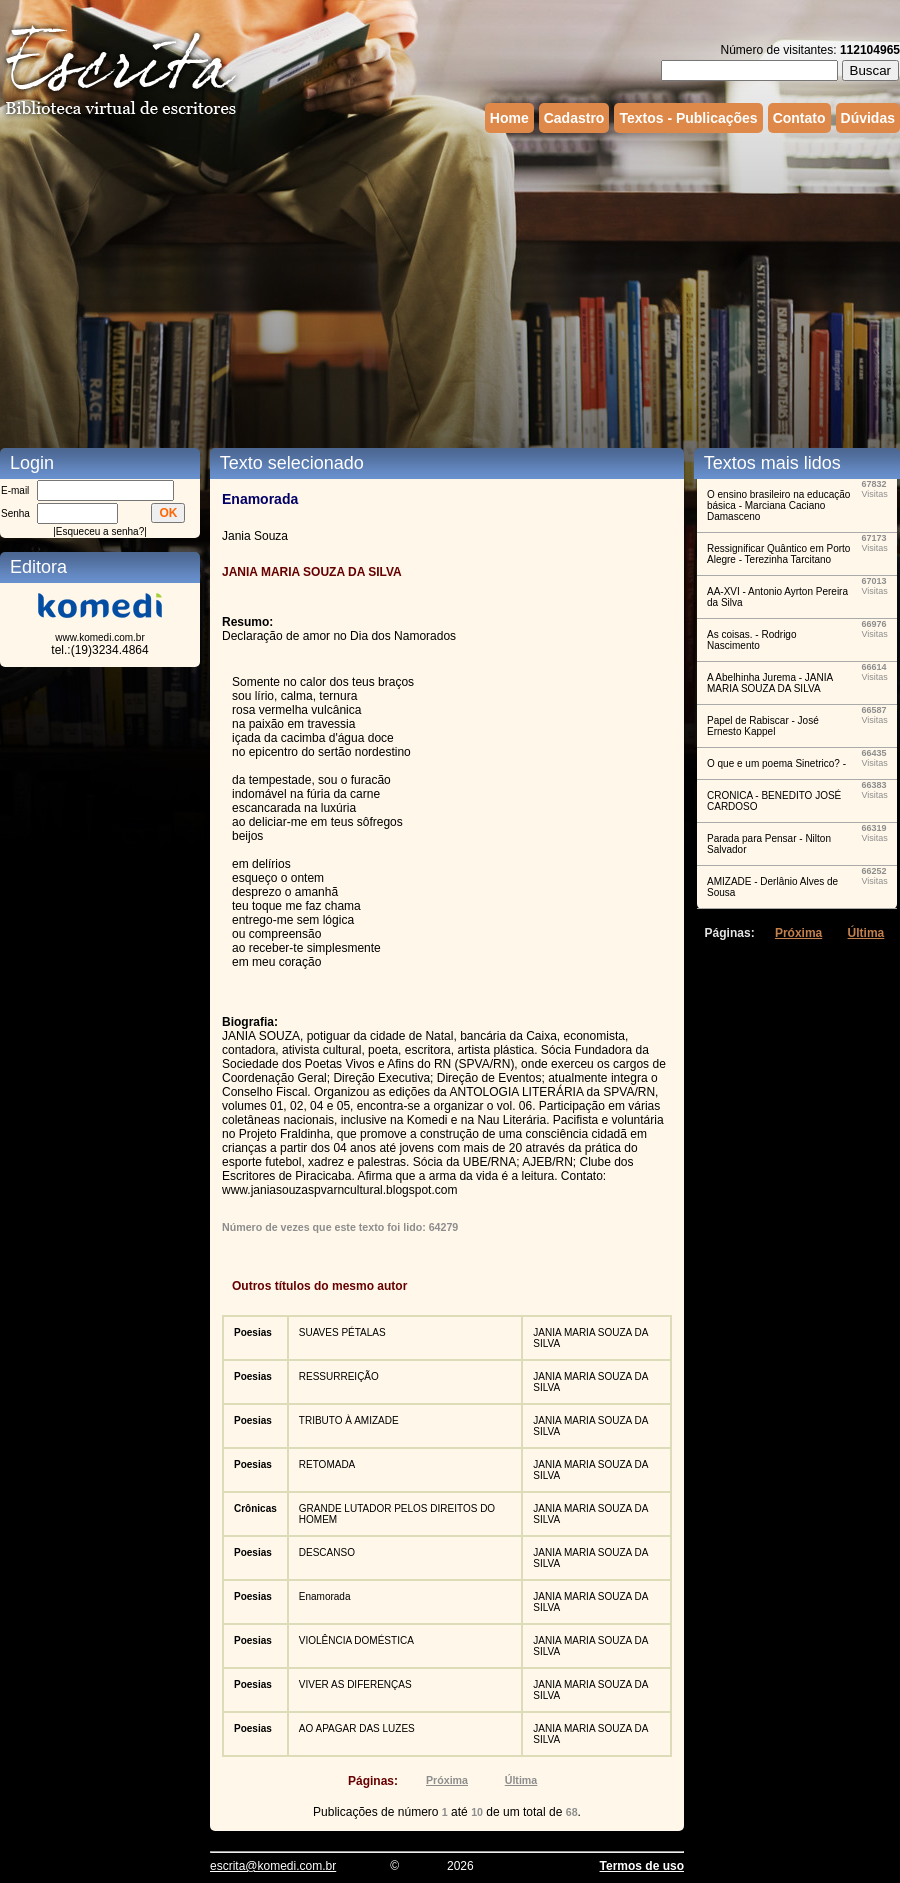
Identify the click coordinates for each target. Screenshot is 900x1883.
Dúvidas (868, 118)
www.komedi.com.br (99, 637)
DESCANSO (327, 1552)
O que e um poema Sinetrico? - (776, 763)
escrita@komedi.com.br (273, 1866)
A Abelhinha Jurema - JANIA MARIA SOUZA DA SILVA (770, 683)
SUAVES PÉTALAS (342, 1332)
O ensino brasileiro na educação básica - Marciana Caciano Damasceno (778, 505)
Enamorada (325, 1596)
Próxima (447, 1780)
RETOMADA (327, 1464)
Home (509, 118)
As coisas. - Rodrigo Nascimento (751, 640)
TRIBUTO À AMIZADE (349, 1420)
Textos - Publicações (688, 118)
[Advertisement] (338, 288)
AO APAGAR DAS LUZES (357, 1728)
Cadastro (574, 118)
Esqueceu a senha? (100, 531)
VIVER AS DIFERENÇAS (355, 1684)
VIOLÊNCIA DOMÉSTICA (356, 1640)
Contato (799, 118)
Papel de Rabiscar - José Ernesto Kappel (763, 726)
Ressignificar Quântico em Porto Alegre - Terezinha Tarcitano (778, 554)
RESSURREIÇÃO (339, 1376)
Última (521, 1780)
